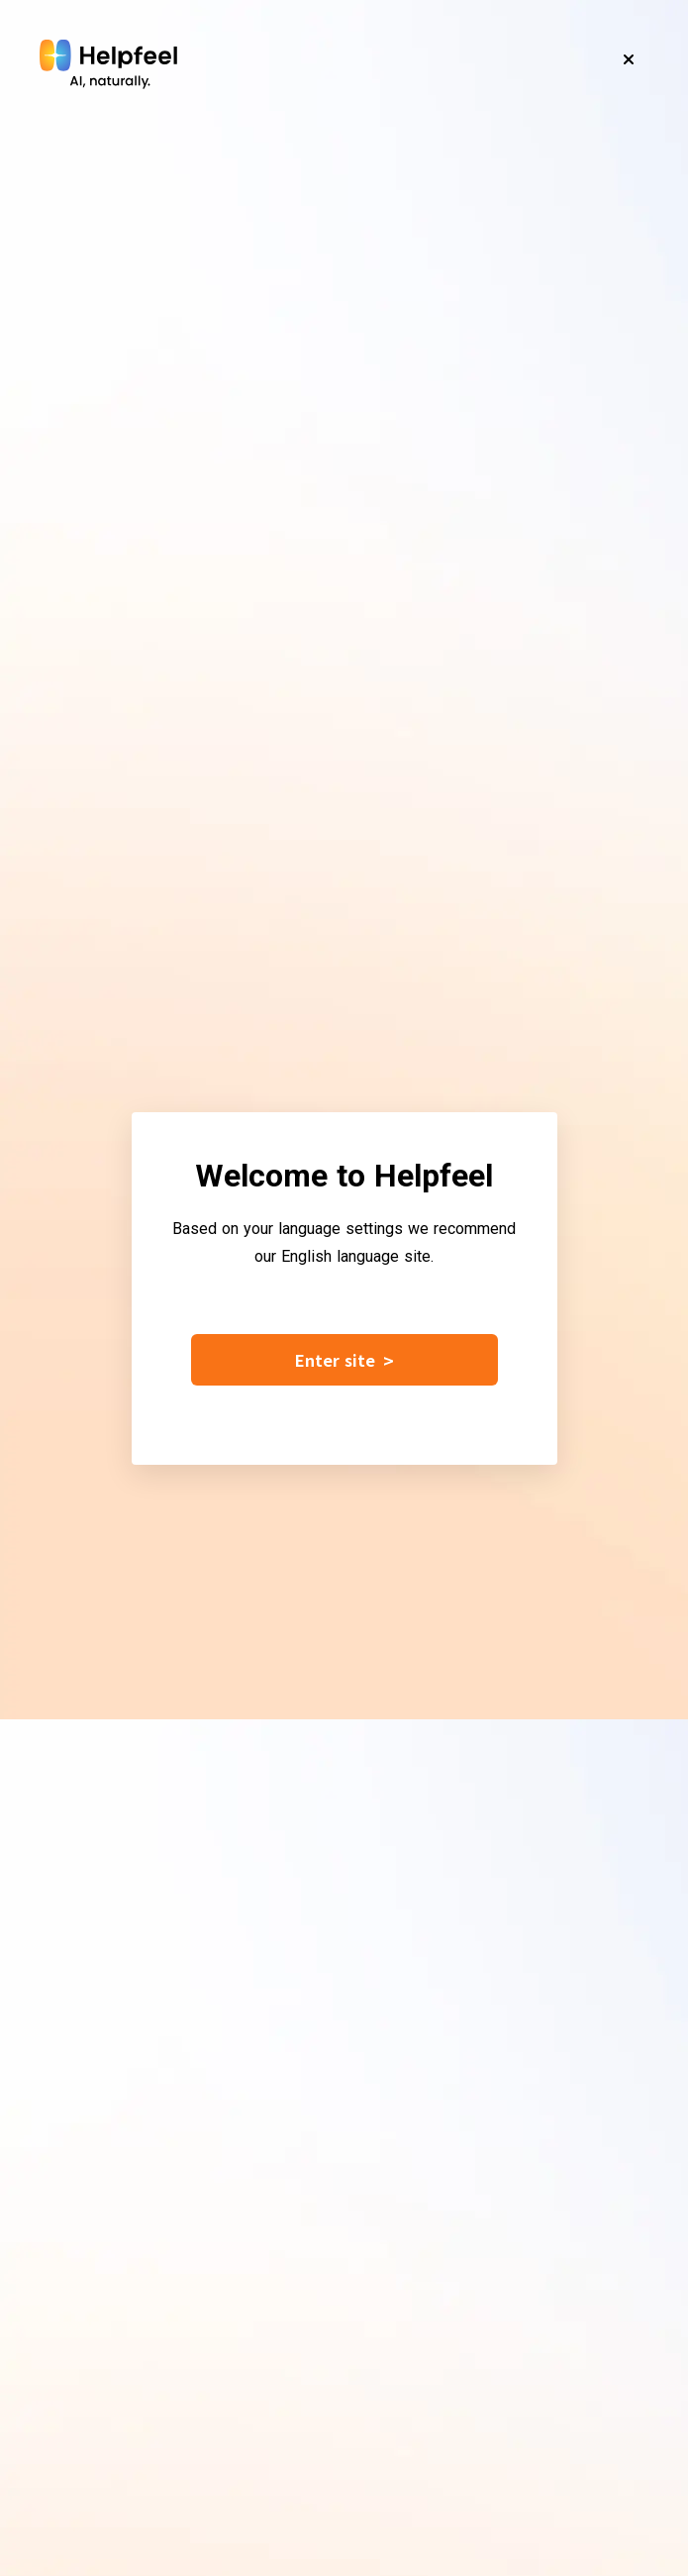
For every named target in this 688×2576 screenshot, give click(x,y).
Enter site (344, 1360)
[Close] (628, 59)
